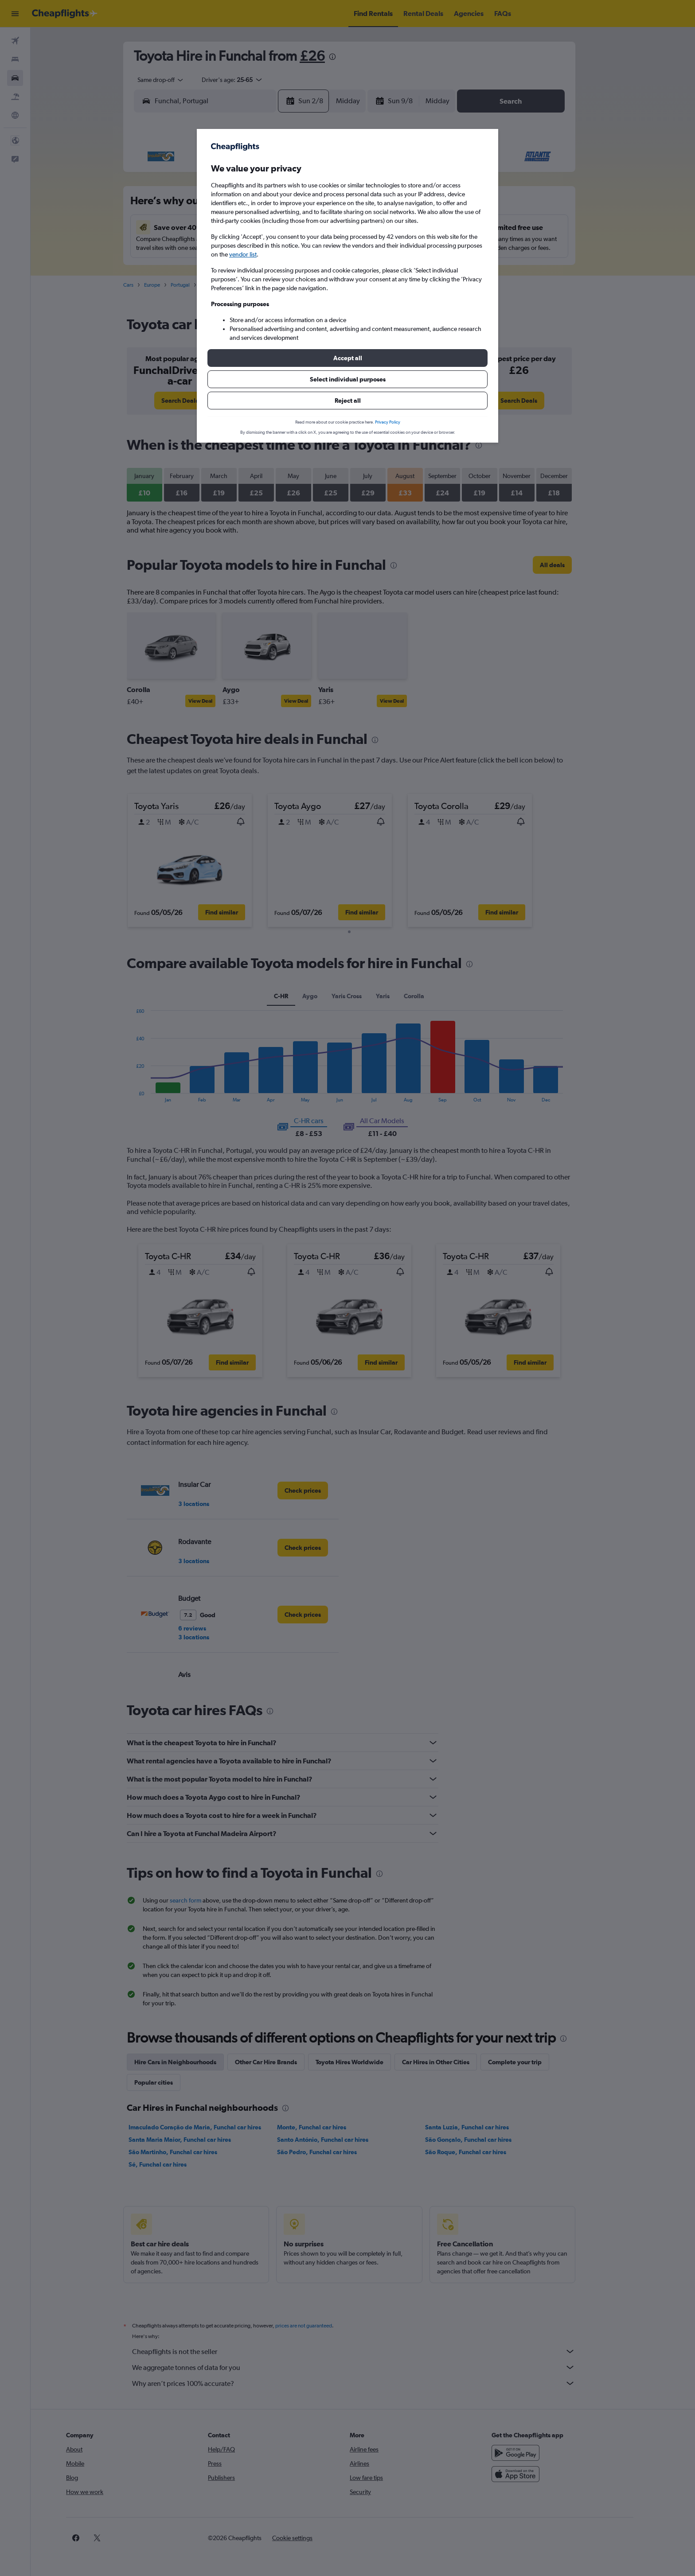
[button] (347, 358)
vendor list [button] (243, 254)
